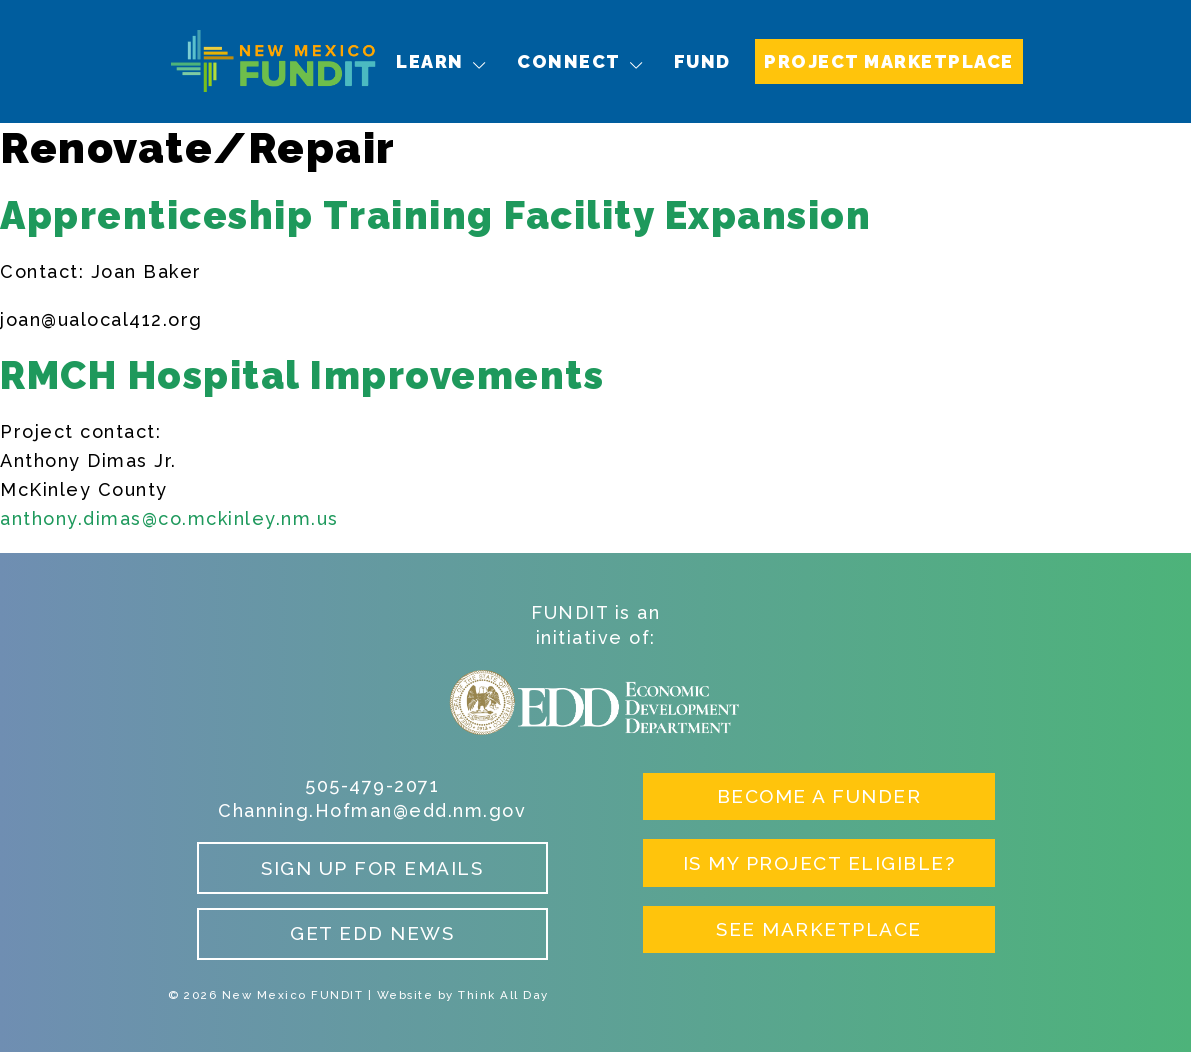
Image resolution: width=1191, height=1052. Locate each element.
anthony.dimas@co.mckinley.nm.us (169, 518)
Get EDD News (372, 933)
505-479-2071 (372, 785)
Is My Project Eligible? (819, 863)
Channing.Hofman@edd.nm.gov (372, 810)
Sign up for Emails (372, 868)
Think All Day (503, 995)
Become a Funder (819, 796)
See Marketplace (819, 929)
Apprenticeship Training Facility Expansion (435, 215)
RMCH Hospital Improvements (302, 375)
